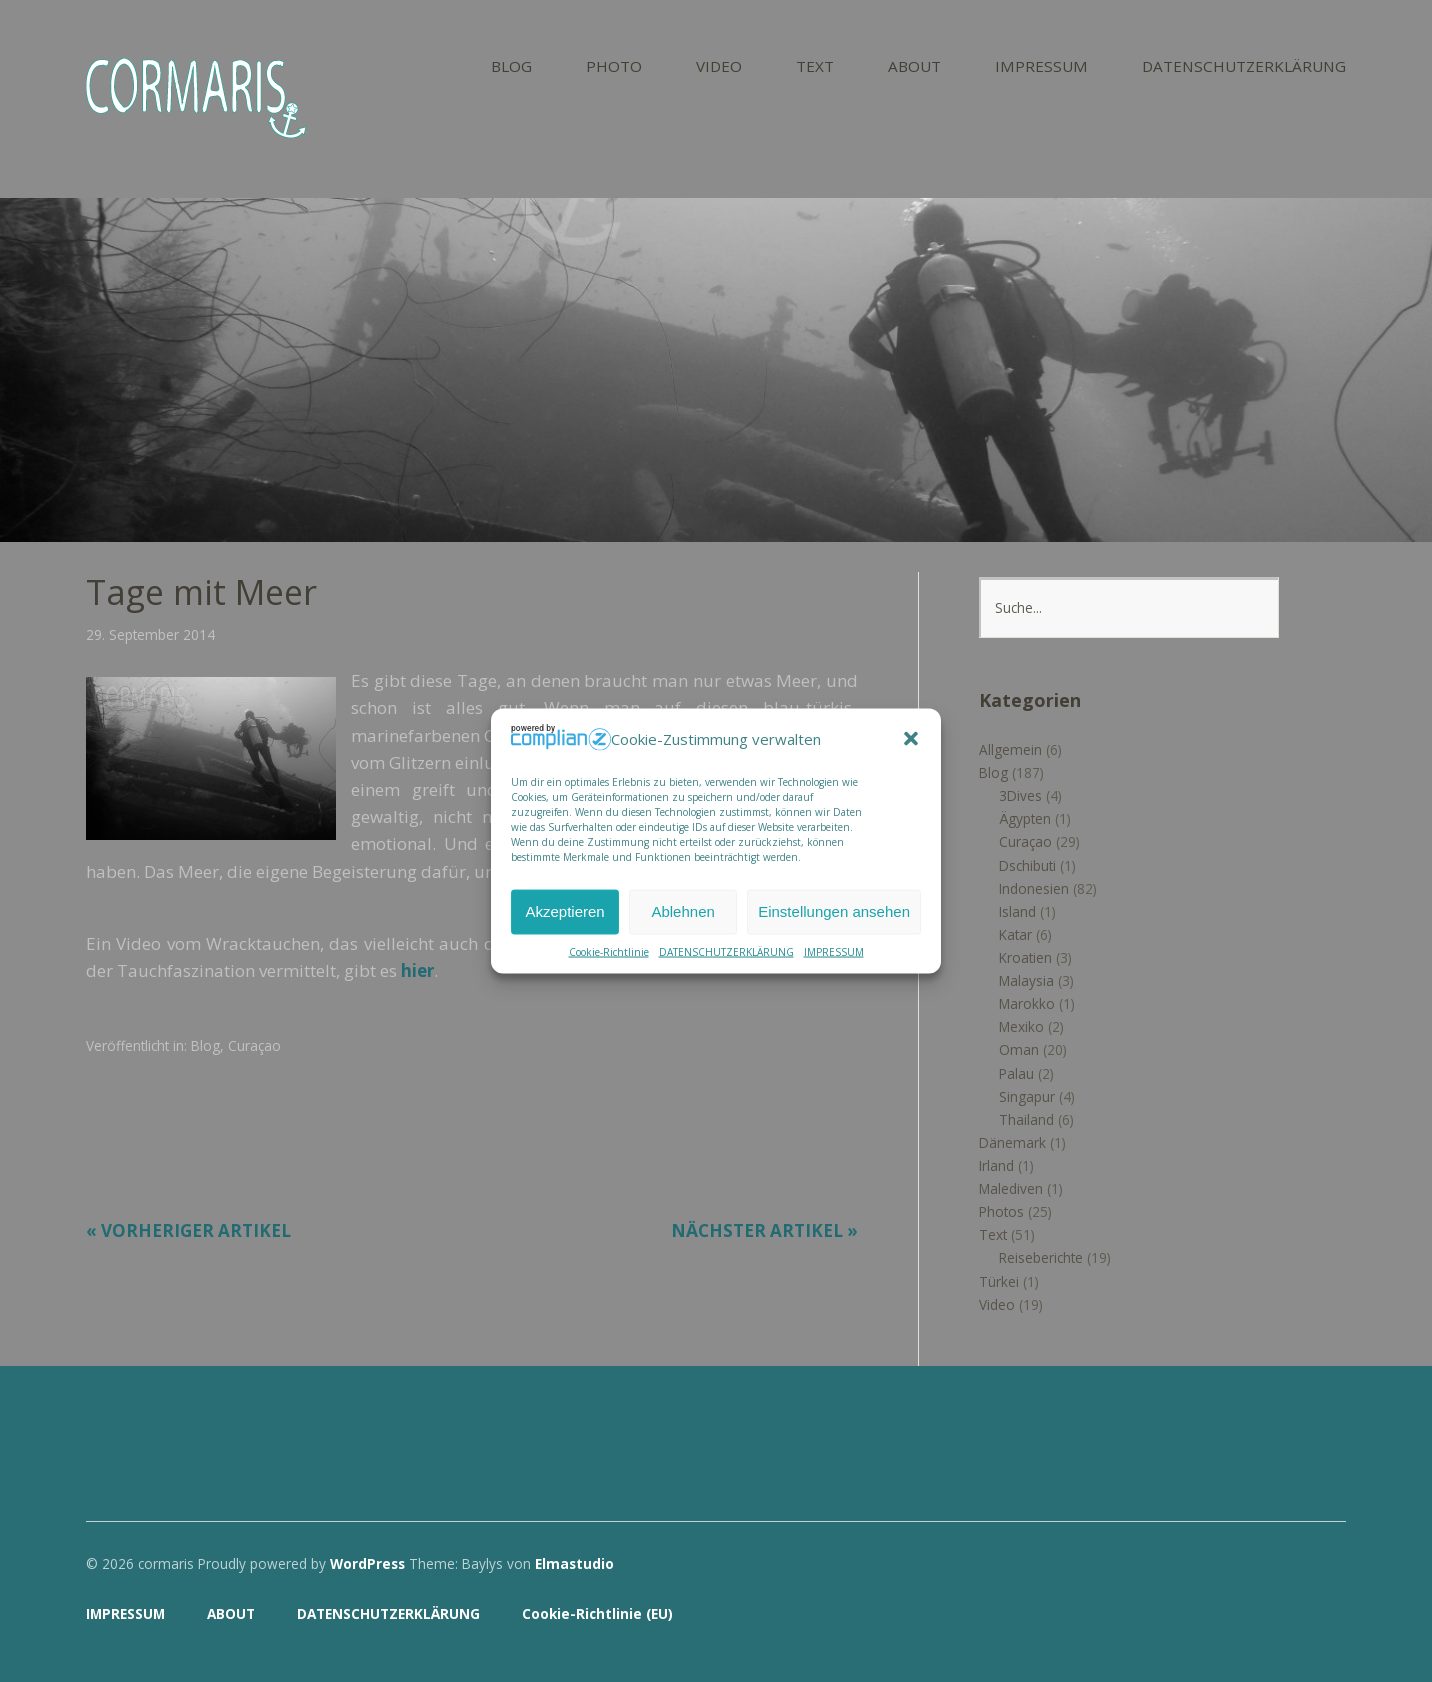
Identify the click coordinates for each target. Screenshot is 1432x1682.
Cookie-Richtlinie (609, 951)
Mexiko (1021, 1026)
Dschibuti (1027, 865)
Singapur (1027, 1096)
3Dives (1020, 795)
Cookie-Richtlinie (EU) (597, 1613)
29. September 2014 (150, 634)
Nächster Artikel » (764, 1230)
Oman (1019, 1049)
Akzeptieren (564, 911)
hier (417, 970)
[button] (911, 739)
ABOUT (914, 67)
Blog (205, 1045)
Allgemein (1010, 749)
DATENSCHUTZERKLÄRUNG (726, 951)
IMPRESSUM (834, 951)
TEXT (815, 67)
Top (1325, 1615)
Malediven (1011, 1188)
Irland (996, 1165)
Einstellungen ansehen (834, 911)
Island (1017, 911)
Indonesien (1034, 888)
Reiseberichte (1041, 1257)
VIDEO (719, 67)
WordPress (367, 1563)
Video (997, 1304)
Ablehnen (682, 911)
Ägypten (1025, 818)
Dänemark (1012, 1142)
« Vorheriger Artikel (188, 1230)
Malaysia (1026, 980)
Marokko (1027, 1003)
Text (993, 1234)
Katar (1015, 934)
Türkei (999, 1281)
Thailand (1026, 1119)
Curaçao (254, 1045)
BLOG (511, 67)
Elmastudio (574, 1563)
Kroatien (1025, 957)
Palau (1016, 1073)
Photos (1001, 1211)
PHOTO (614, 67)
